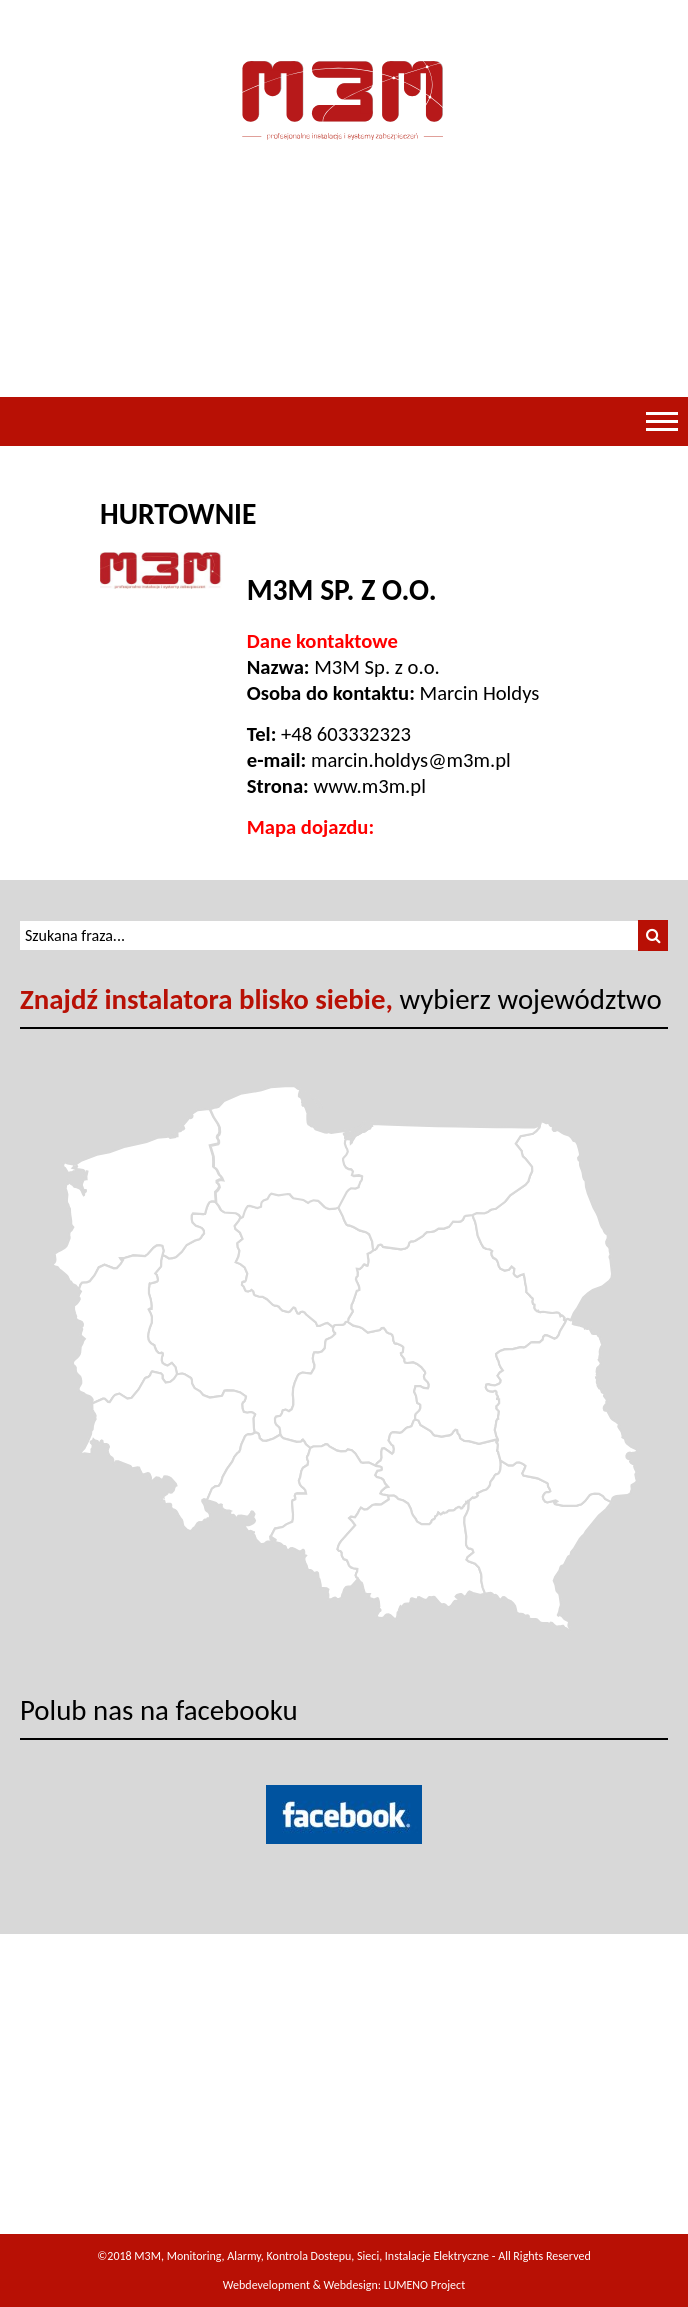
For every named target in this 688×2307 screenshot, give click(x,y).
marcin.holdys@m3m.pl (411, 760)
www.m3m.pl (369, 786)
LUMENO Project (424, 2285)
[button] (653, 935)
